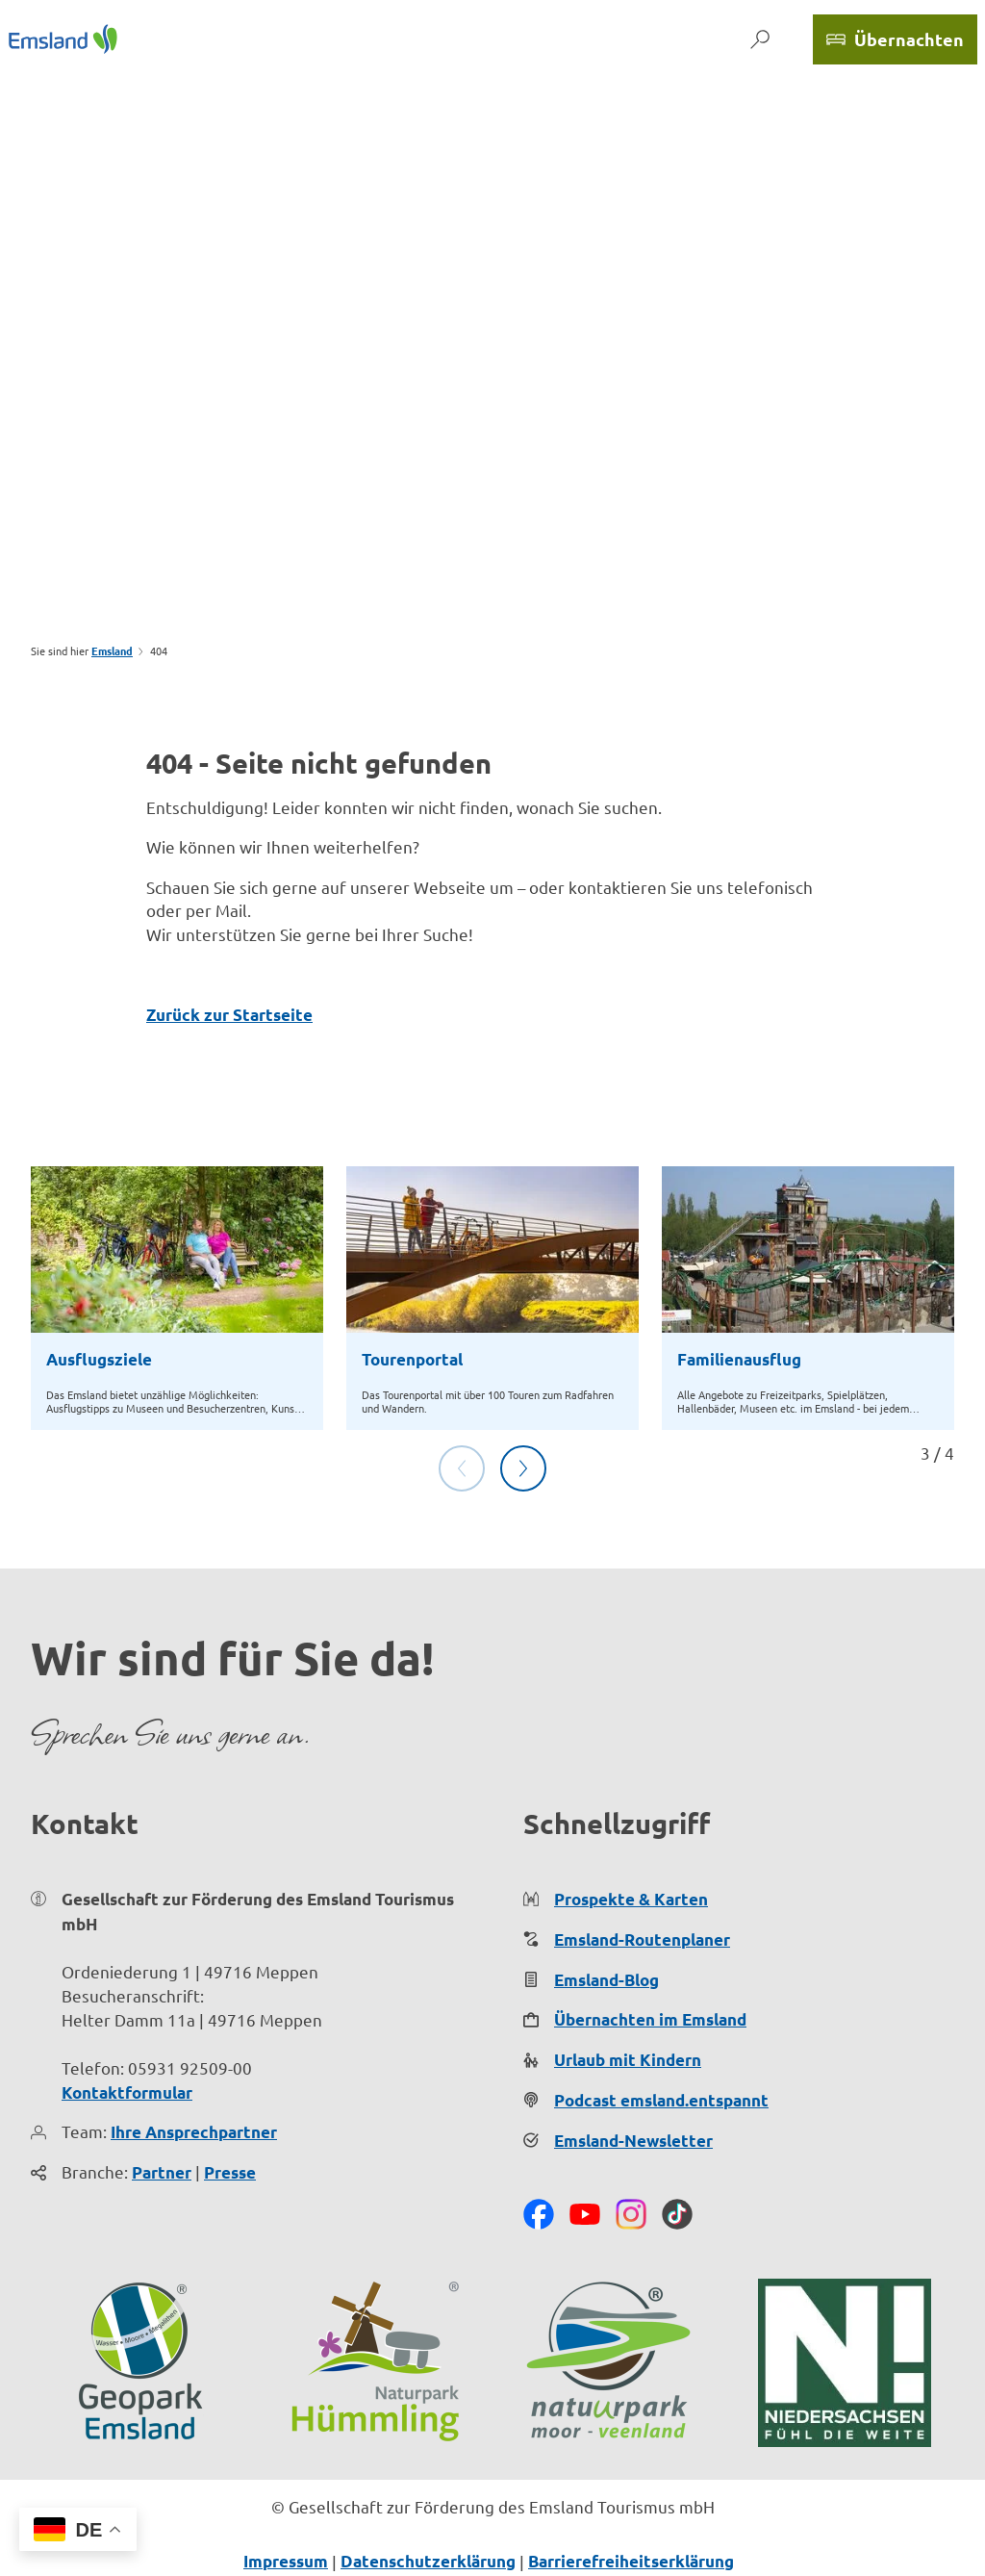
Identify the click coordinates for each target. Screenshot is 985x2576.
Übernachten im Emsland (650, 2019)
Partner (161, 2172)
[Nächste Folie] (523, 1468)
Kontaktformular (127, 2091)
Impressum (285, 2561)
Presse (230, 2172)
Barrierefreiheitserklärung (631, 2561)
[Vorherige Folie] (462, 1468)
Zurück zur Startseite (229, 1015)
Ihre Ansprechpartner (194, 2132)
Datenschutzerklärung (428, 2561)
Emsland (112, 650)
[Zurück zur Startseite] (63, 39)
